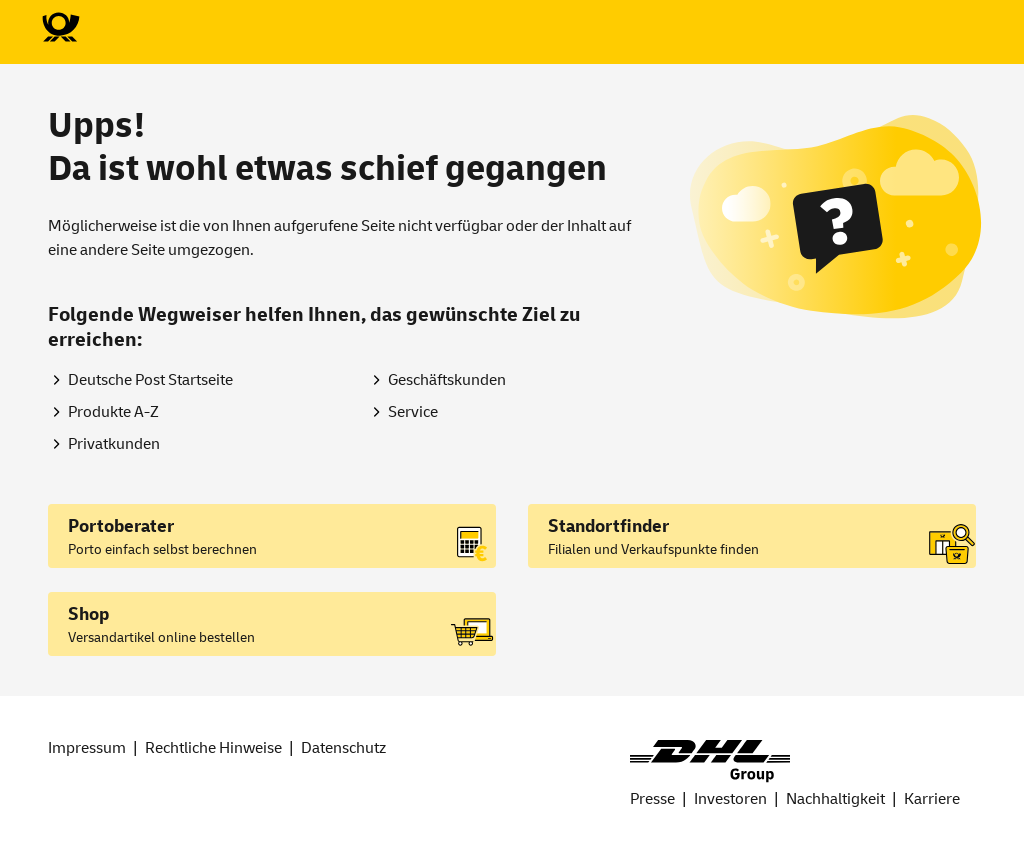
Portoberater (121, 526)
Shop (88, 614)
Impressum (87, 748)
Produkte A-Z (113, 412)
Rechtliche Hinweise (213, 748)
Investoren (730, 799)
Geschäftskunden (447, 380)
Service (413, 412)
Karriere (932, 799)
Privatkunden (114, 444)
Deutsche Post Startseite (150, 380)
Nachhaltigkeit (835, 799)
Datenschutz (343, 748)
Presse (652, 799)
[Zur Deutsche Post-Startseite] (60, 28)
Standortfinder (608, 526)
